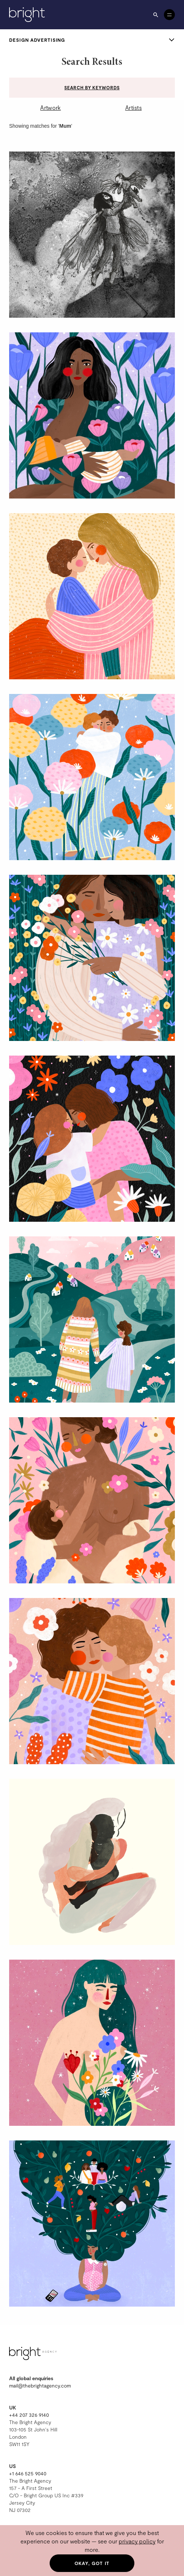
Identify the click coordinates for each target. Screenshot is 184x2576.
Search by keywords (91, 87)
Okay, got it (92, 2563)
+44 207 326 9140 (29, 2415)
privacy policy (137, 2541)
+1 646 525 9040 (27, 2473)
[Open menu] (169, 14)
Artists (133, 107)
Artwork (50, 107)
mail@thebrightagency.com (40, 2385)
